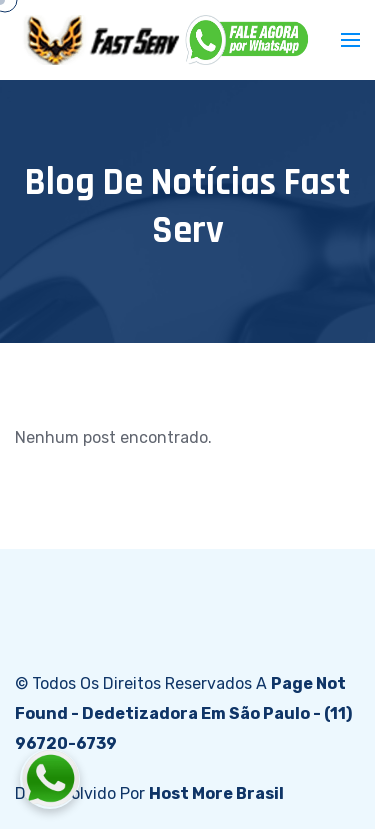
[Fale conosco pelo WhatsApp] (161, 779)
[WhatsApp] (248, 40)
